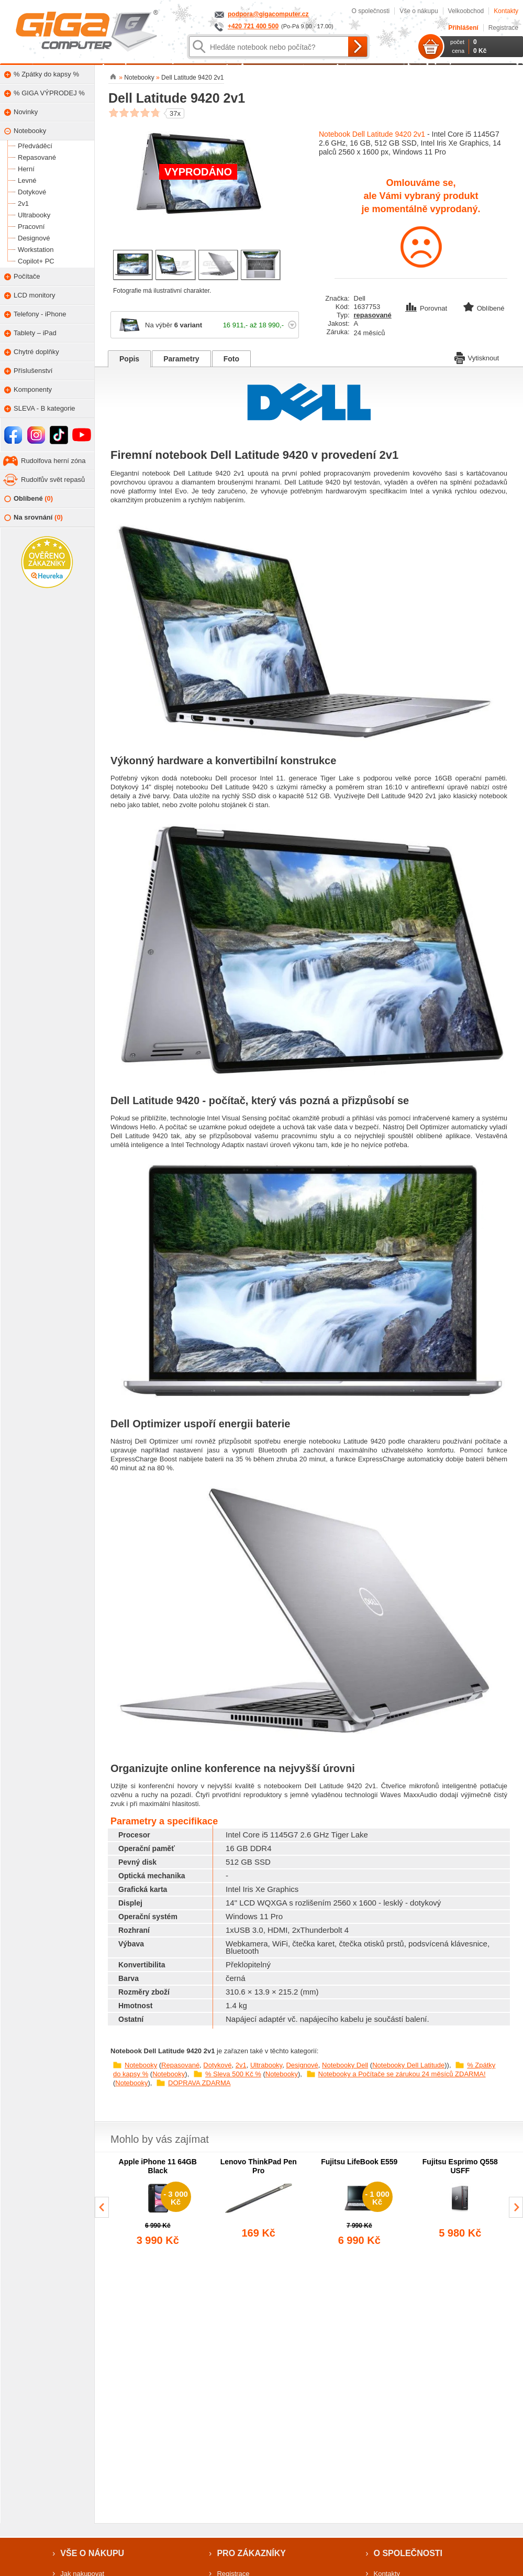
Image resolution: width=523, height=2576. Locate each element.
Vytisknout (476, 357)
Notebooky (141, 2065)
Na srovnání (33, 517)
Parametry (181, 359)
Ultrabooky (266, 2065)
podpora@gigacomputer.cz (268, 14)
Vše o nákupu (418, 11)
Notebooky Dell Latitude (408, 2065)
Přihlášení (463, 27)
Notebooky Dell (345, 2065)
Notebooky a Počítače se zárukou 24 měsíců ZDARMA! (402, 2074)
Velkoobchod (466, 11)
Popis (129, 359)
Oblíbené (28, 498)
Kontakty (506, 11)
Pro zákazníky (251, 2553)
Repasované (180, 2065)
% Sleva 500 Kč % (233, 2074)
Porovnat (427, 308)
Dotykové (217, 2065)
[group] (158, 2202)
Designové (302, 2065)
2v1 (241, 2065)
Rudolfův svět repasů (53, 479)
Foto (231, 359)
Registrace (503, 27)
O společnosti (370, 11)
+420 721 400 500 (253, 26)
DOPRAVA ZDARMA (199, 2083)
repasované (373, 315)
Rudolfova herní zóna (53, 461)
